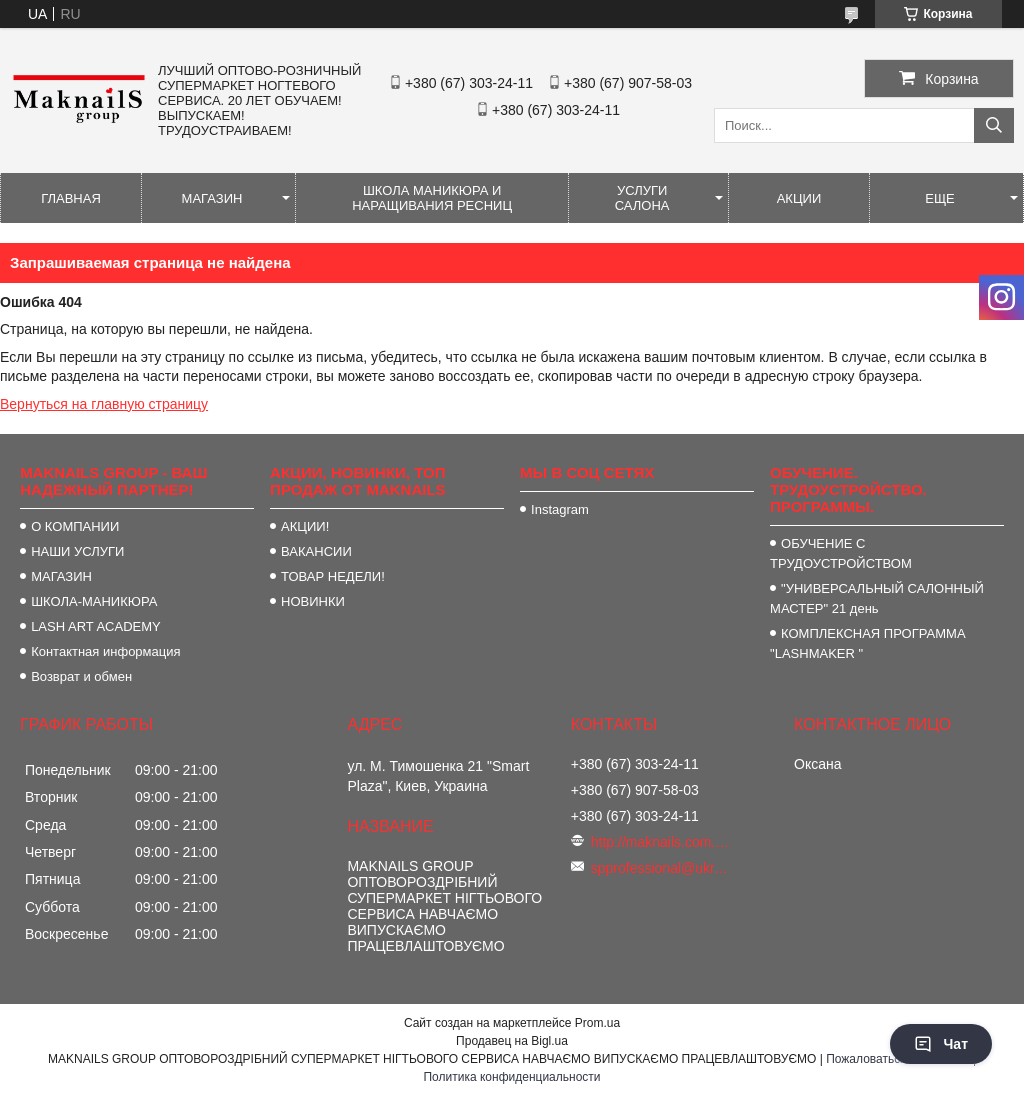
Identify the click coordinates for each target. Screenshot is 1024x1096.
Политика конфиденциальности (511, 1077)
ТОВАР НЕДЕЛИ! (333, 576)
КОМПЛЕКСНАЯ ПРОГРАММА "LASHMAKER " (867, 643)
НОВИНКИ (313, 601)
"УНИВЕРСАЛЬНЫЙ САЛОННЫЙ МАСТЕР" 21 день (877, 598)
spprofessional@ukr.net (661, 868)
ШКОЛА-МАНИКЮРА (94, 601)
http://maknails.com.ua (661, 842)
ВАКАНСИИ (316, 551)
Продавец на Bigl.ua (512, 1041)
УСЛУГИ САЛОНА (642, 198)
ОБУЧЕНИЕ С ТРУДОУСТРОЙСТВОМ (841, 553)
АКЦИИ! (305, 526)
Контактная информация (105, 651)
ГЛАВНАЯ (71, 198)
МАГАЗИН (212, 198)
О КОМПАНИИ (75, 526)
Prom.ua (597, 1023)
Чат (941, 1044)
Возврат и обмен (81, 676)
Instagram (560, 509)
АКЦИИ (799, 198)
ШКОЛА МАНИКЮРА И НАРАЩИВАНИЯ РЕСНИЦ (432, 198)
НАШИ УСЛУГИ (77, 551)
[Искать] (994, 125)
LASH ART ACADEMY (96, 626)
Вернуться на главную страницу (104, 404)
